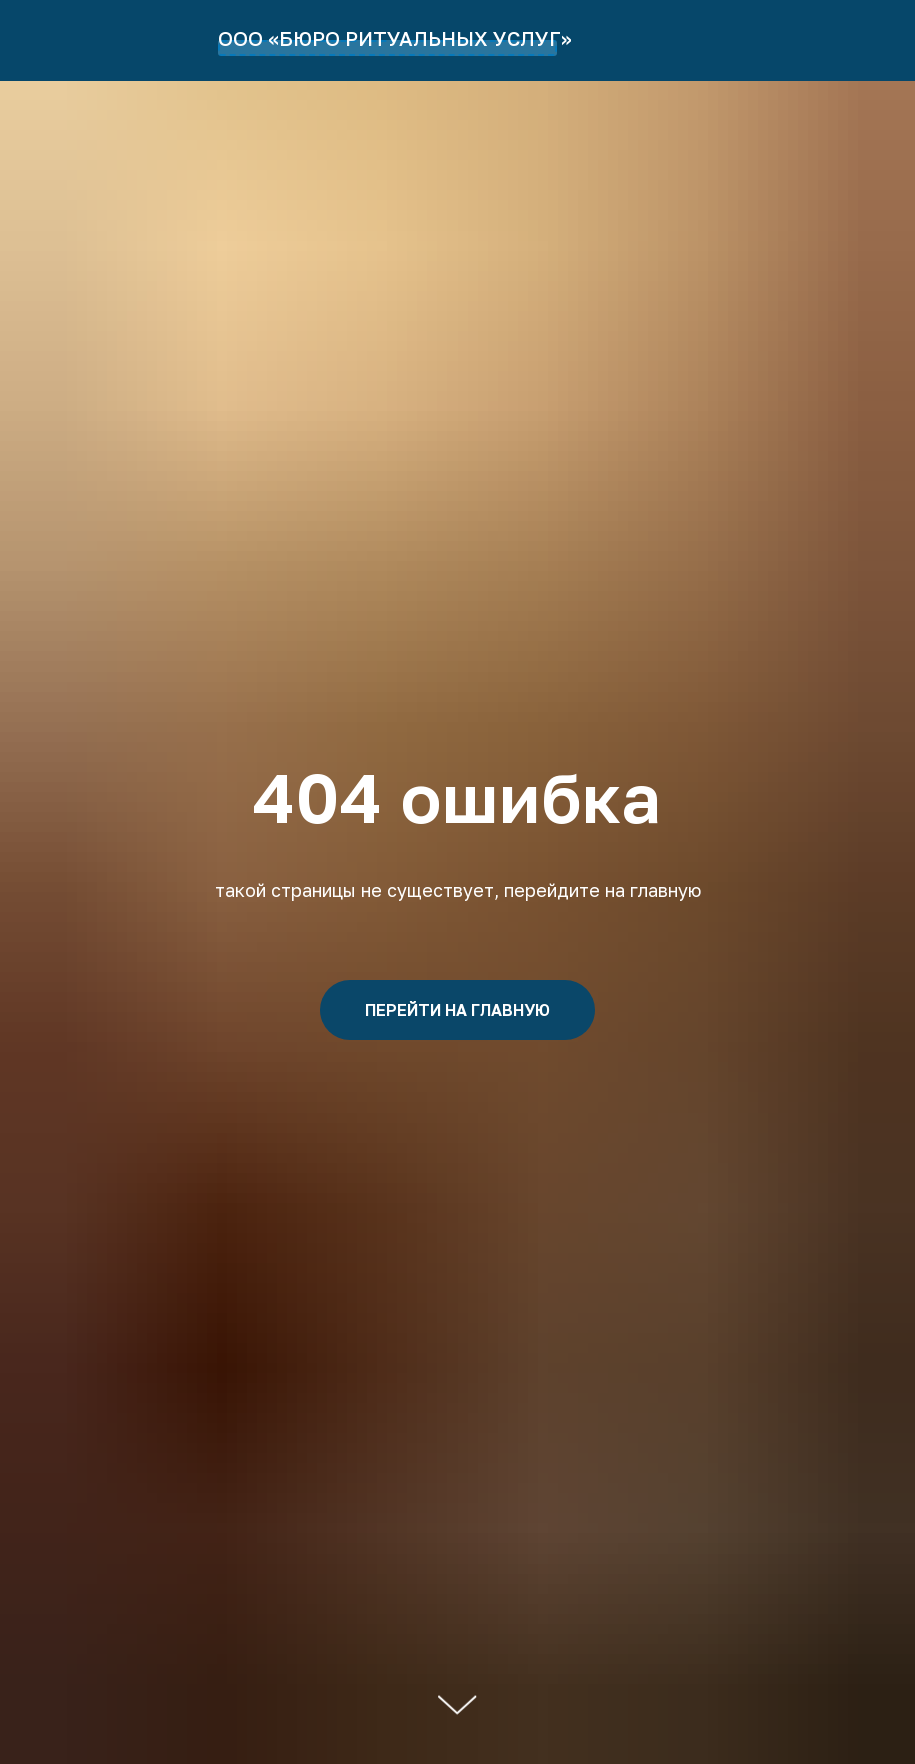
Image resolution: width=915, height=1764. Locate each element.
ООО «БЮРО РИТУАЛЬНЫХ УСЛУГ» (395, 38)
